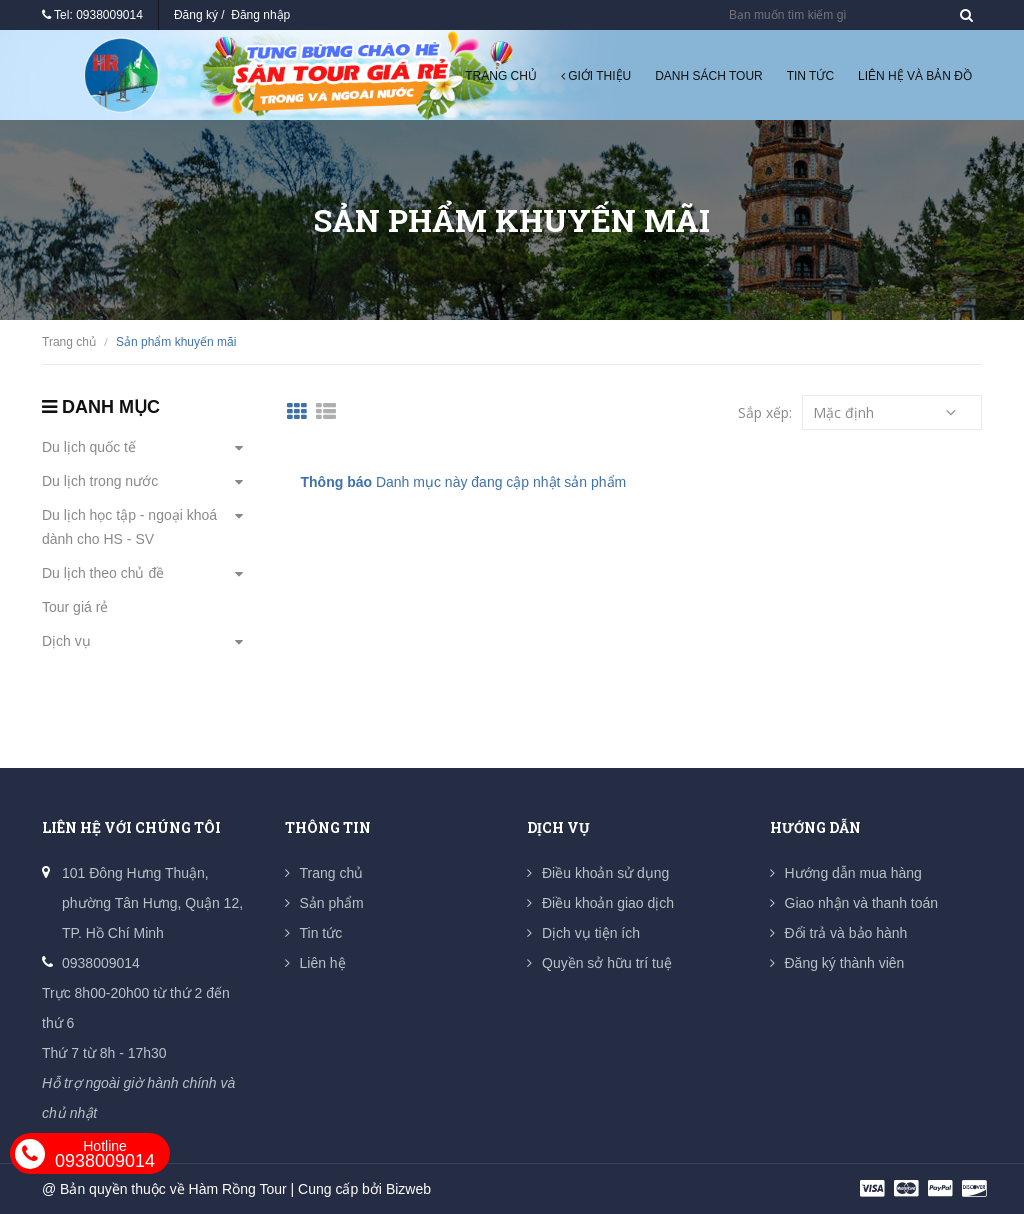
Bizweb (408, 1189)
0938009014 (109, 15)
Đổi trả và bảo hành (846, 933)
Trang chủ (501, 76)
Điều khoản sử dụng (605, 873)
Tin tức (810, 76)
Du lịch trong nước (100, 481)
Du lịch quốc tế (89, 447)
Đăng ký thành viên (845, 963)
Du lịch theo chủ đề (103, 573)
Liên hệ (323, 963)
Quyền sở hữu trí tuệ (607, 963)
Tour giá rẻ (75, 607)
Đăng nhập (260, 15)
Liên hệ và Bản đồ (915, 76)
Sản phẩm (332, 903)
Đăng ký (196, 15)
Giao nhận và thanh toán (862, 903)
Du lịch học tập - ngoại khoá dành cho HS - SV (129, 527)
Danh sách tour (709, 76)
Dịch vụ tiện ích (591, 933)
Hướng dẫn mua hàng (853, 873)
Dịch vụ (66, 641)
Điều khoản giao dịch (608, 903)
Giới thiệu (596, 76)
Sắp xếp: (765, 412)
